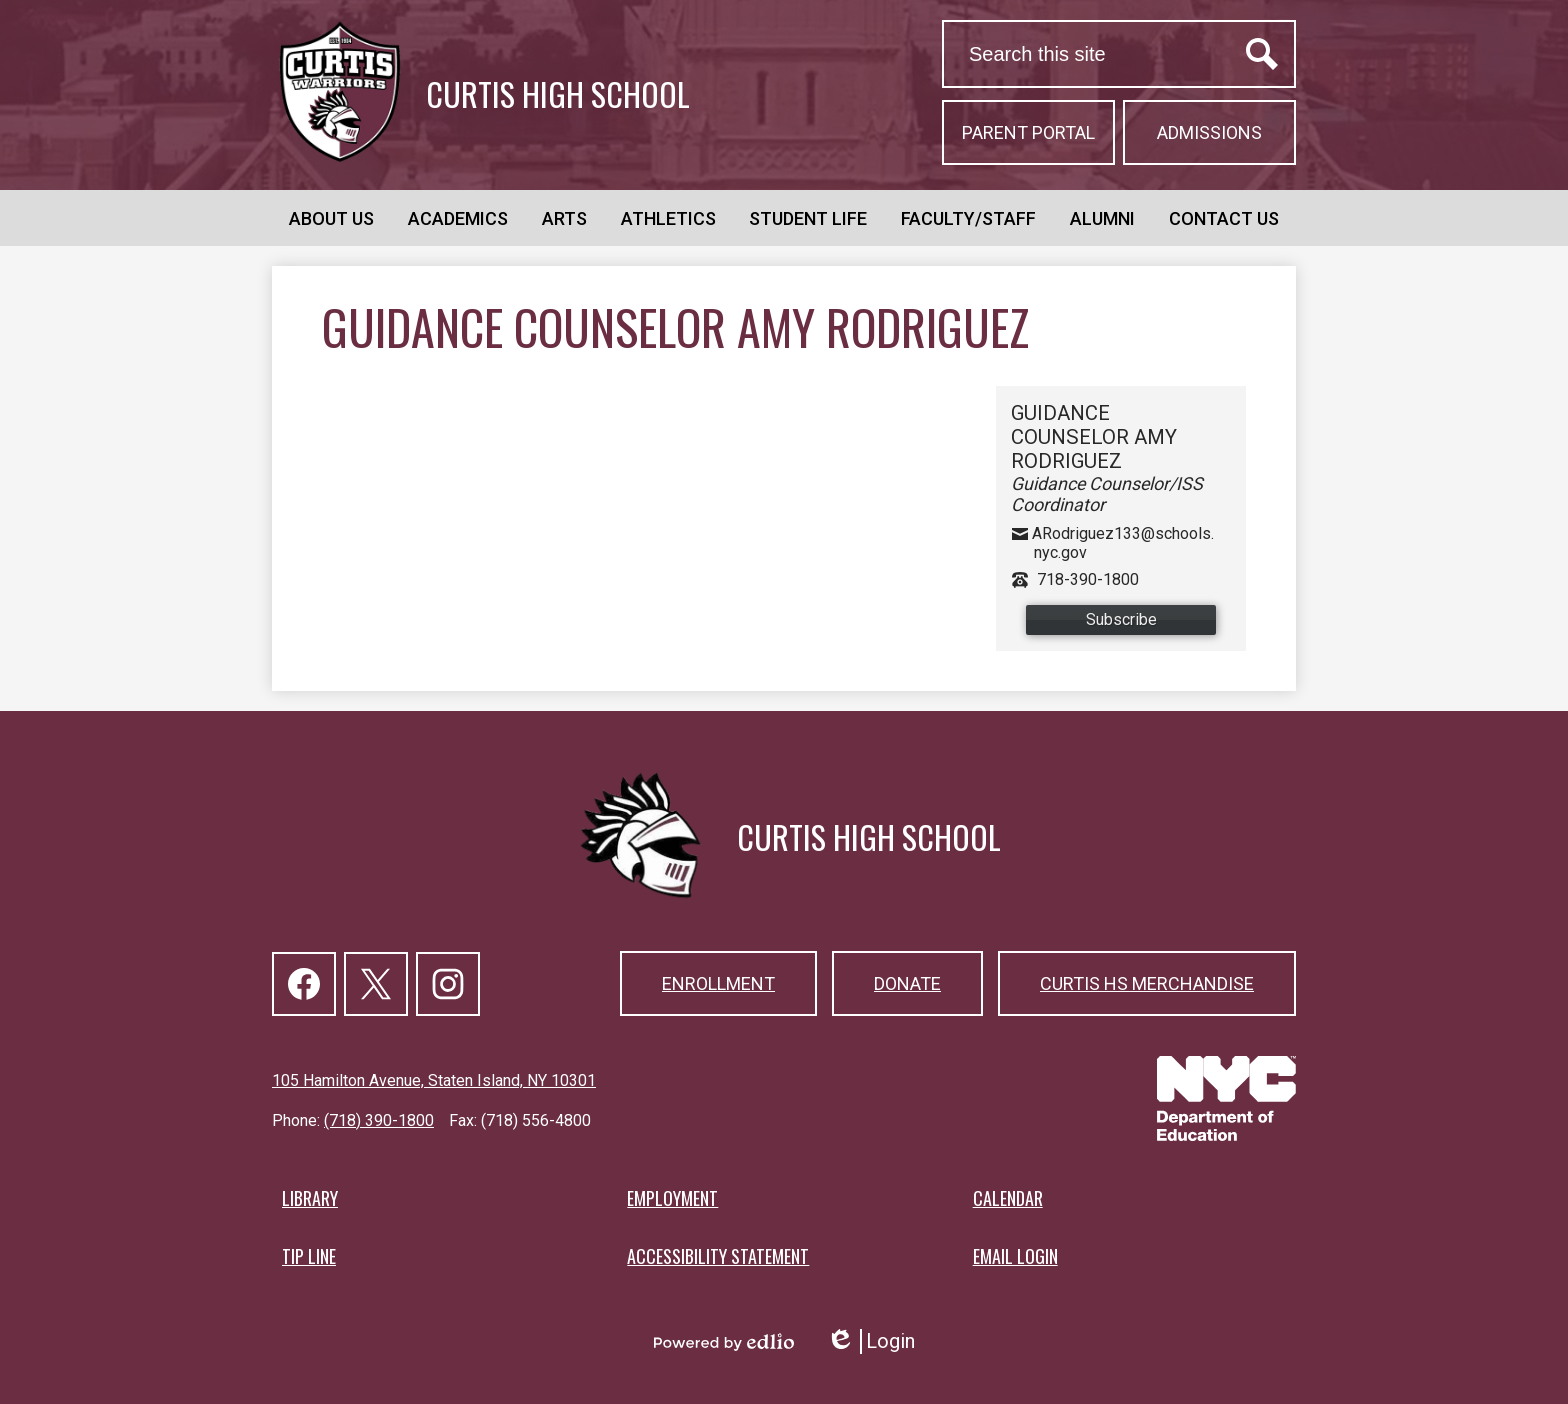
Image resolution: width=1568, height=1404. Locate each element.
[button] (331, 218)
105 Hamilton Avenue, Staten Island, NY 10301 (434, 1080)
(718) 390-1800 (379, 1120)
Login (870, 1341)
